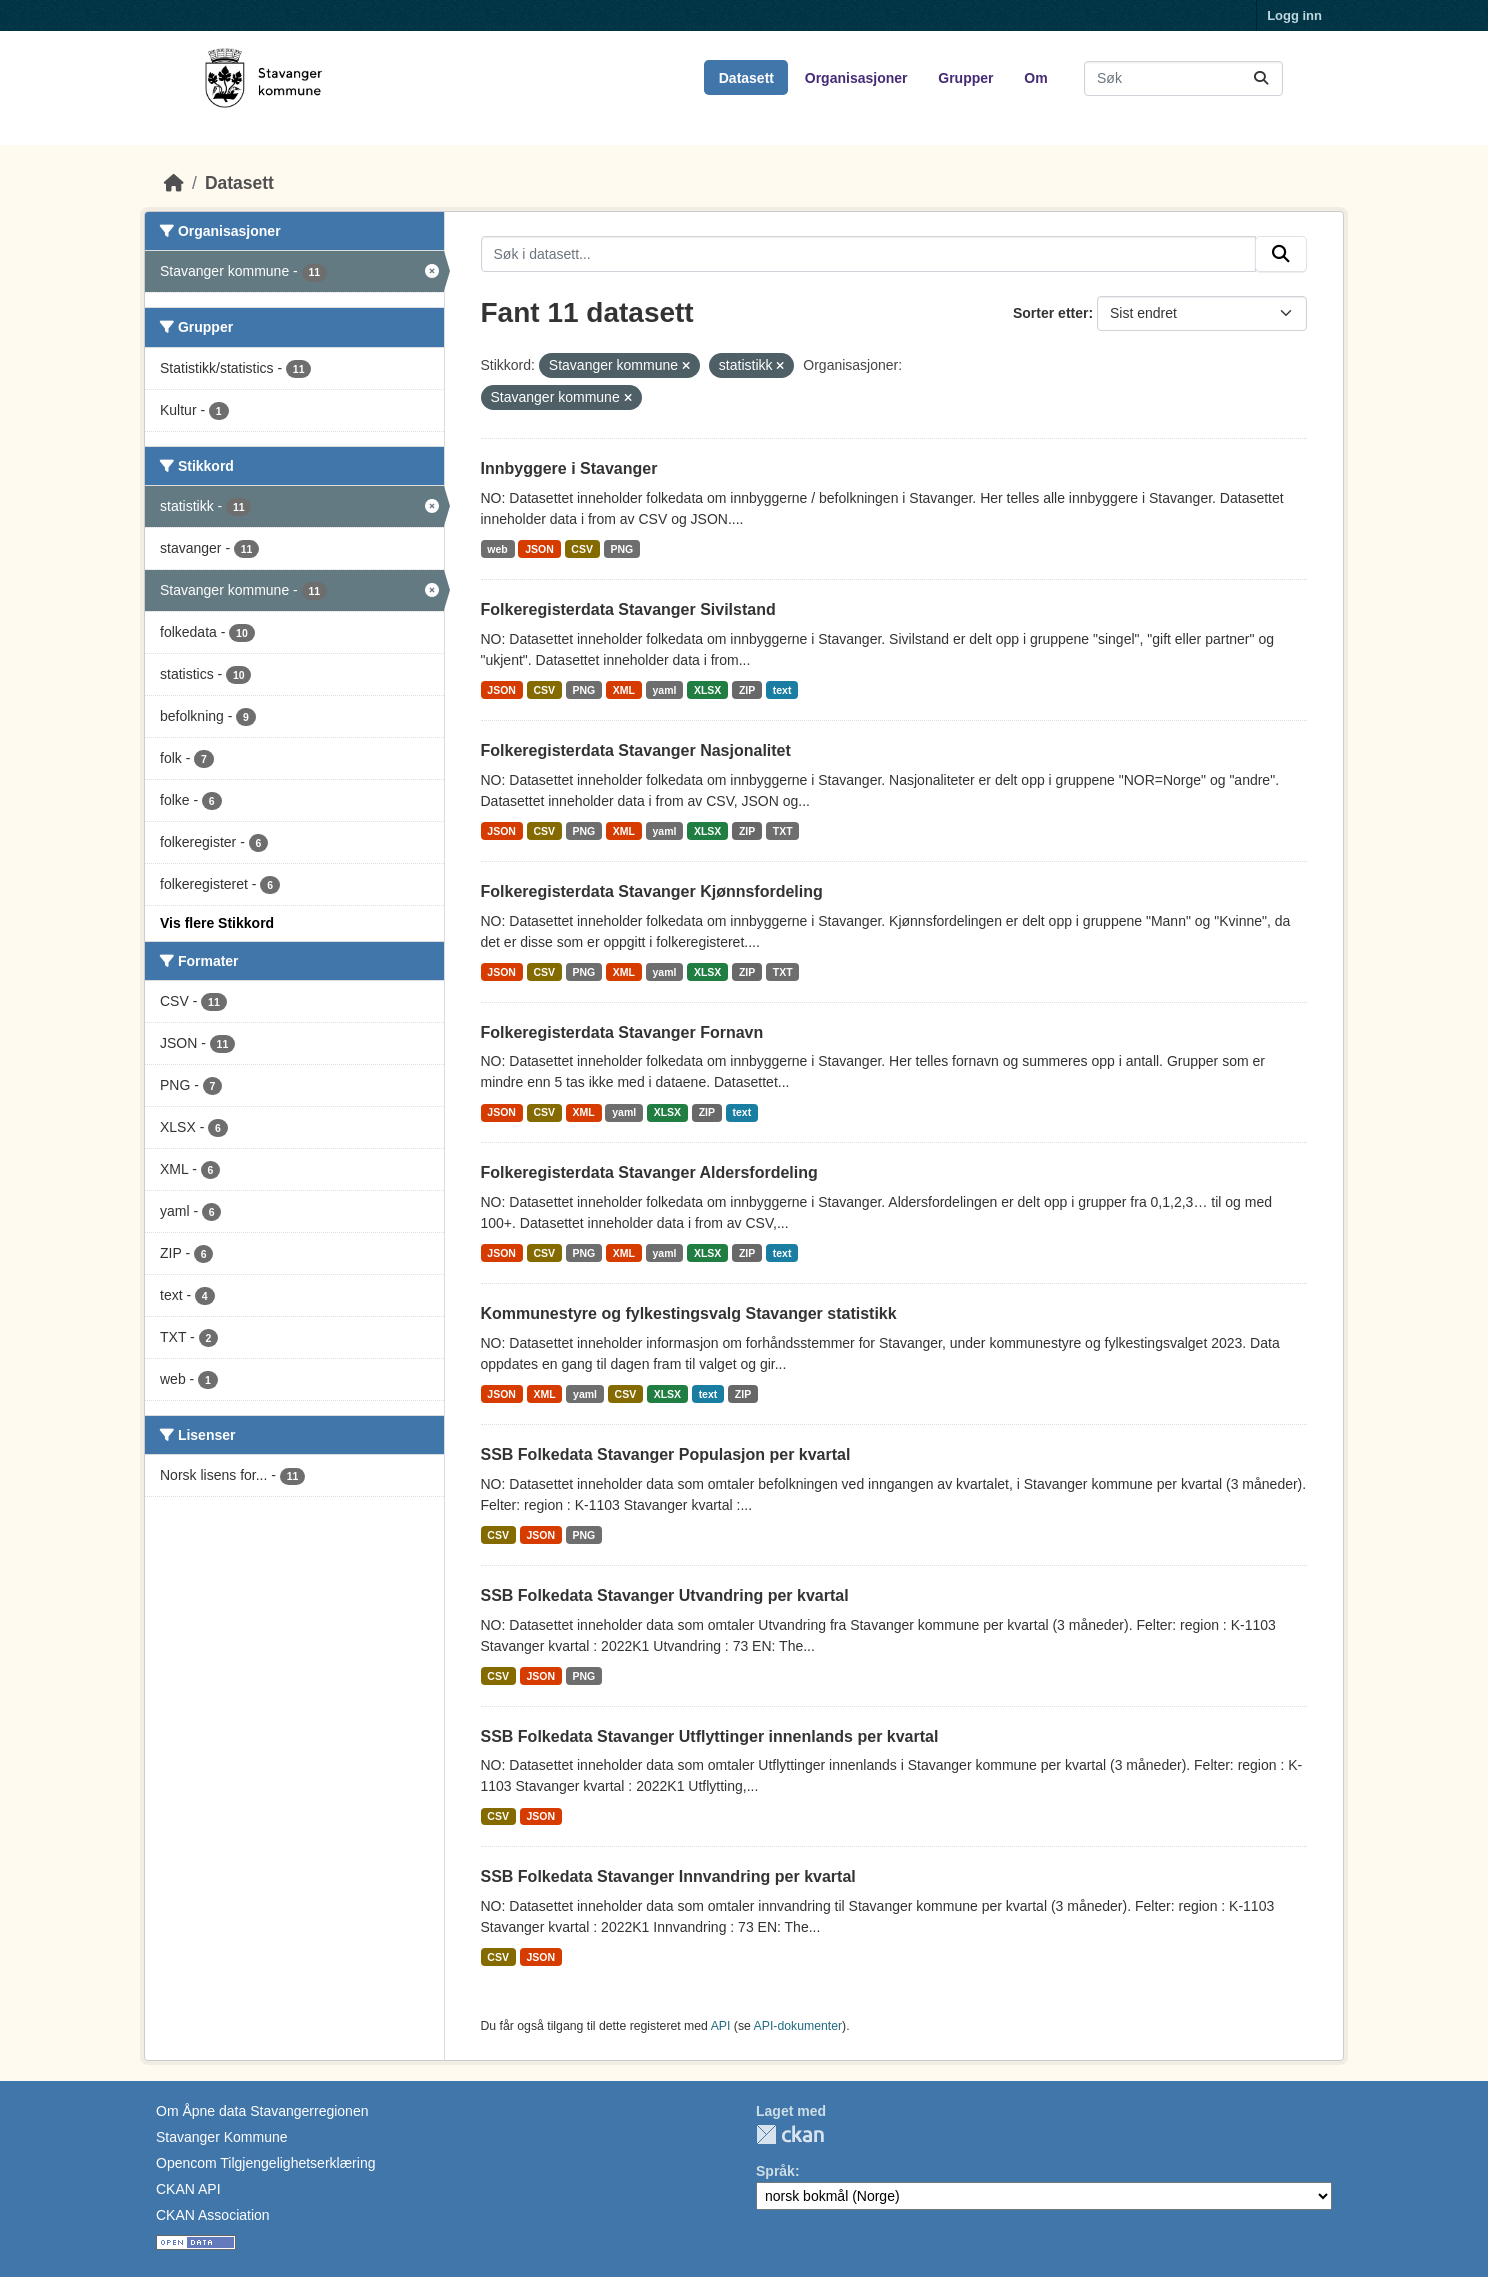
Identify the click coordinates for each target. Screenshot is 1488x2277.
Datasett (746, 78)
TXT (783, 831)
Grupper (965, 78)
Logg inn (1294, 15)
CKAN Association (213, 2215)
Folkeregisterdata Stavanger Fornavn (622, 1032)
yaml (665, 690)
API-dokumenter (798, 2026)
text (782, 690)
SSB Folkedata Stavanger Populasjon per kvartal (666, 1454)
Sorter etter (1050, 313)
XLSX (707, 690)
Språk (775, 2171)
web (497, 549)
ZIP (747, 690)
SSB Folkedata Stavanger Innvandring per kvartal (668, 1876)
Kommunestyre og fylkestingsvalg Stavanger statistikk (689, 1313)
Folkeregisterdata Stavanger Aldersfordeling (649, 1172)
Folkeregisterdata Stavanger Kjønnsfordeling (652, 891)
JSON (539, 549)
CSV (582, 549)
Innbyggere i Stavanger (569, 468)
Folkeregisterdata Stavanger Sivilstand (628, 609)
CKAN (790, 2134)
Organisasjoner (856, 78)
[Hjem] (174, 183)
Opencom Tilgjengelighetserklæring (265, 2163)
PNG (621, 549)
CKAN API (188, 2189)
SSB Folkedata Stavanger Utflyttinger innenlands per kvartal (710, 1736)
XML (624, 690)
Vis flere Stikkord (217, 923)
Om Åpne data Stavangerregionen (262, 2111)
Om (1035, 78)
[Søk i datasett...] (1183, 78)
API (721, 2026)
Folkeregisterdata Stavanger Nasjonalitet (636, 750)
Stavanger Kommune (222, 2137)
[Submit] (1261, 78)
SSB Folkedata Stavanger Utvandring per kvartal (665, 1595)
